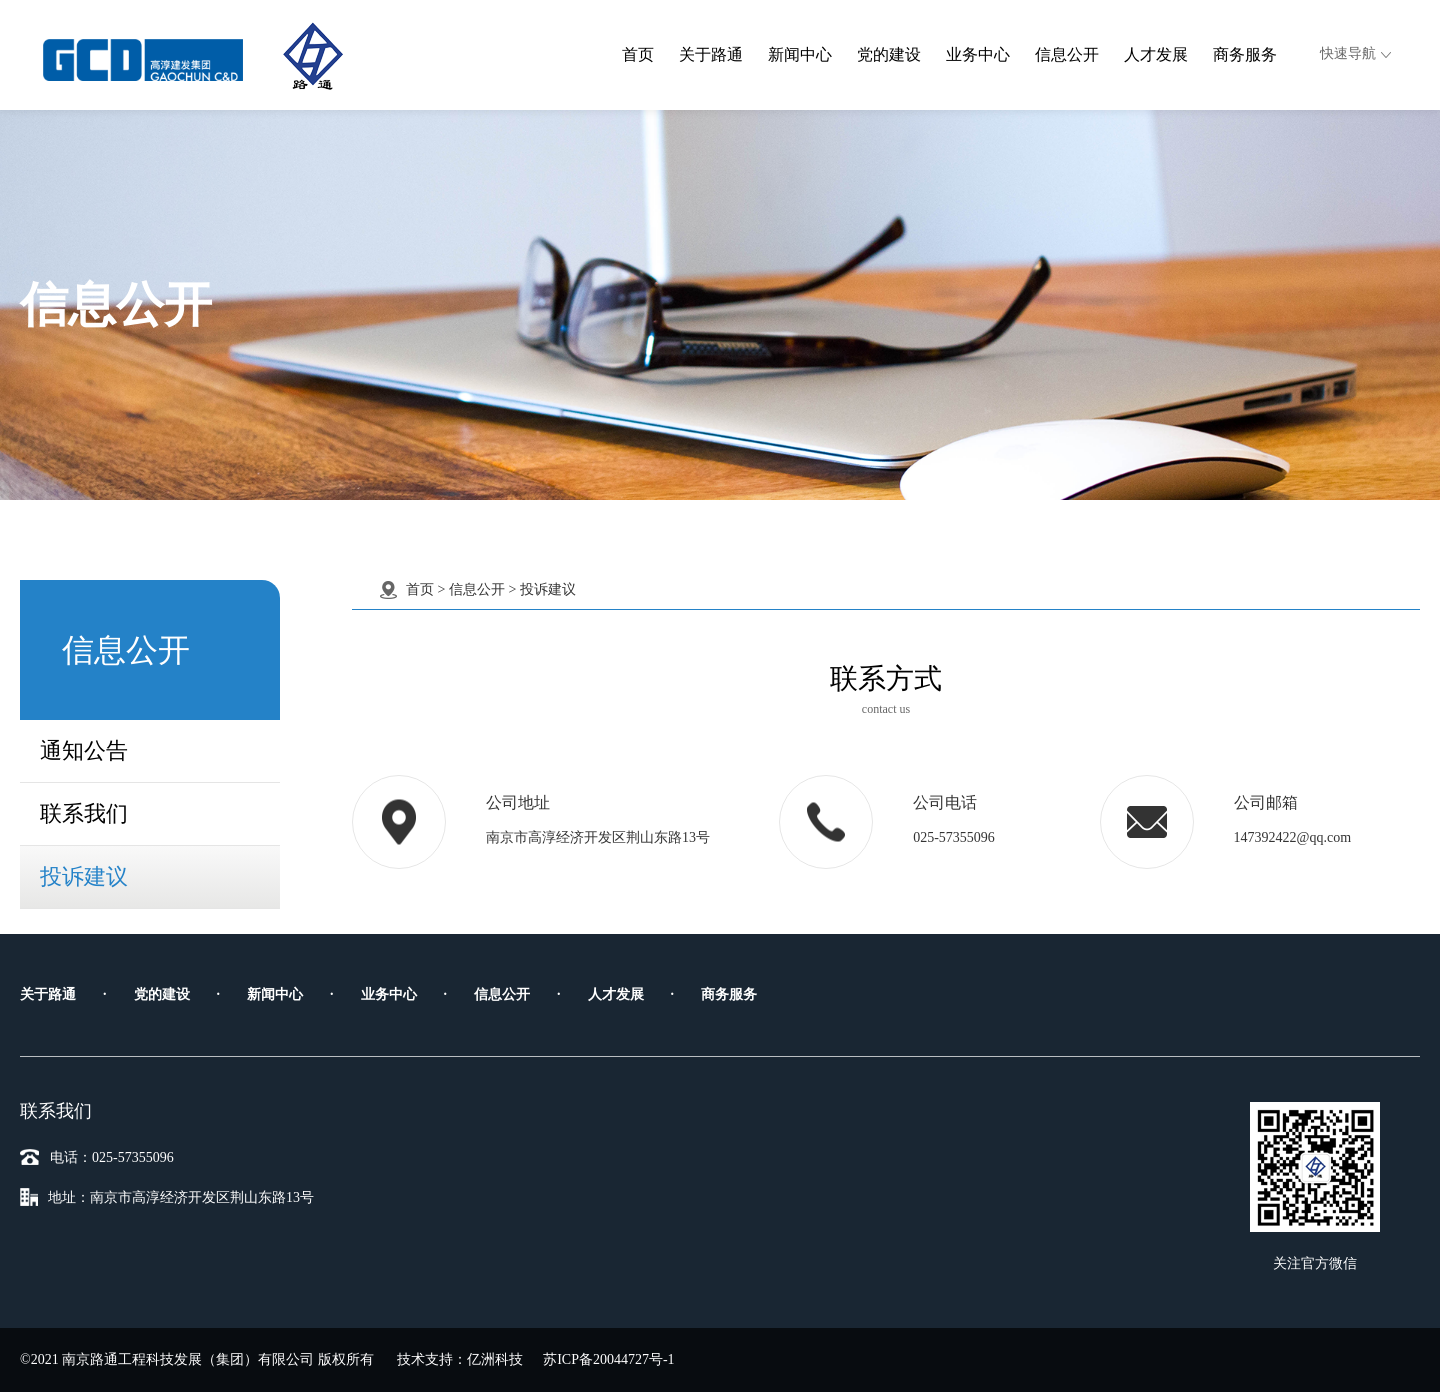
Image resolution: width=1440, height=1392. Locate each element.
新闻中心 (800, 54)
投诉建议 (84, 872)
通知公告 (84, 746)
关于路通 (711, 54)
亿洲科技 (495, 1359)
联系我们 (84, 809)
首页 (638, 54)
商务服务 (1245, 54)
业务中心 (978, 54)
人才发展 (1156, 54)
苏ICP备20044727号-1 (608, 1359)
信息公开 (1067, 54)
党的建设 (889, 54)
